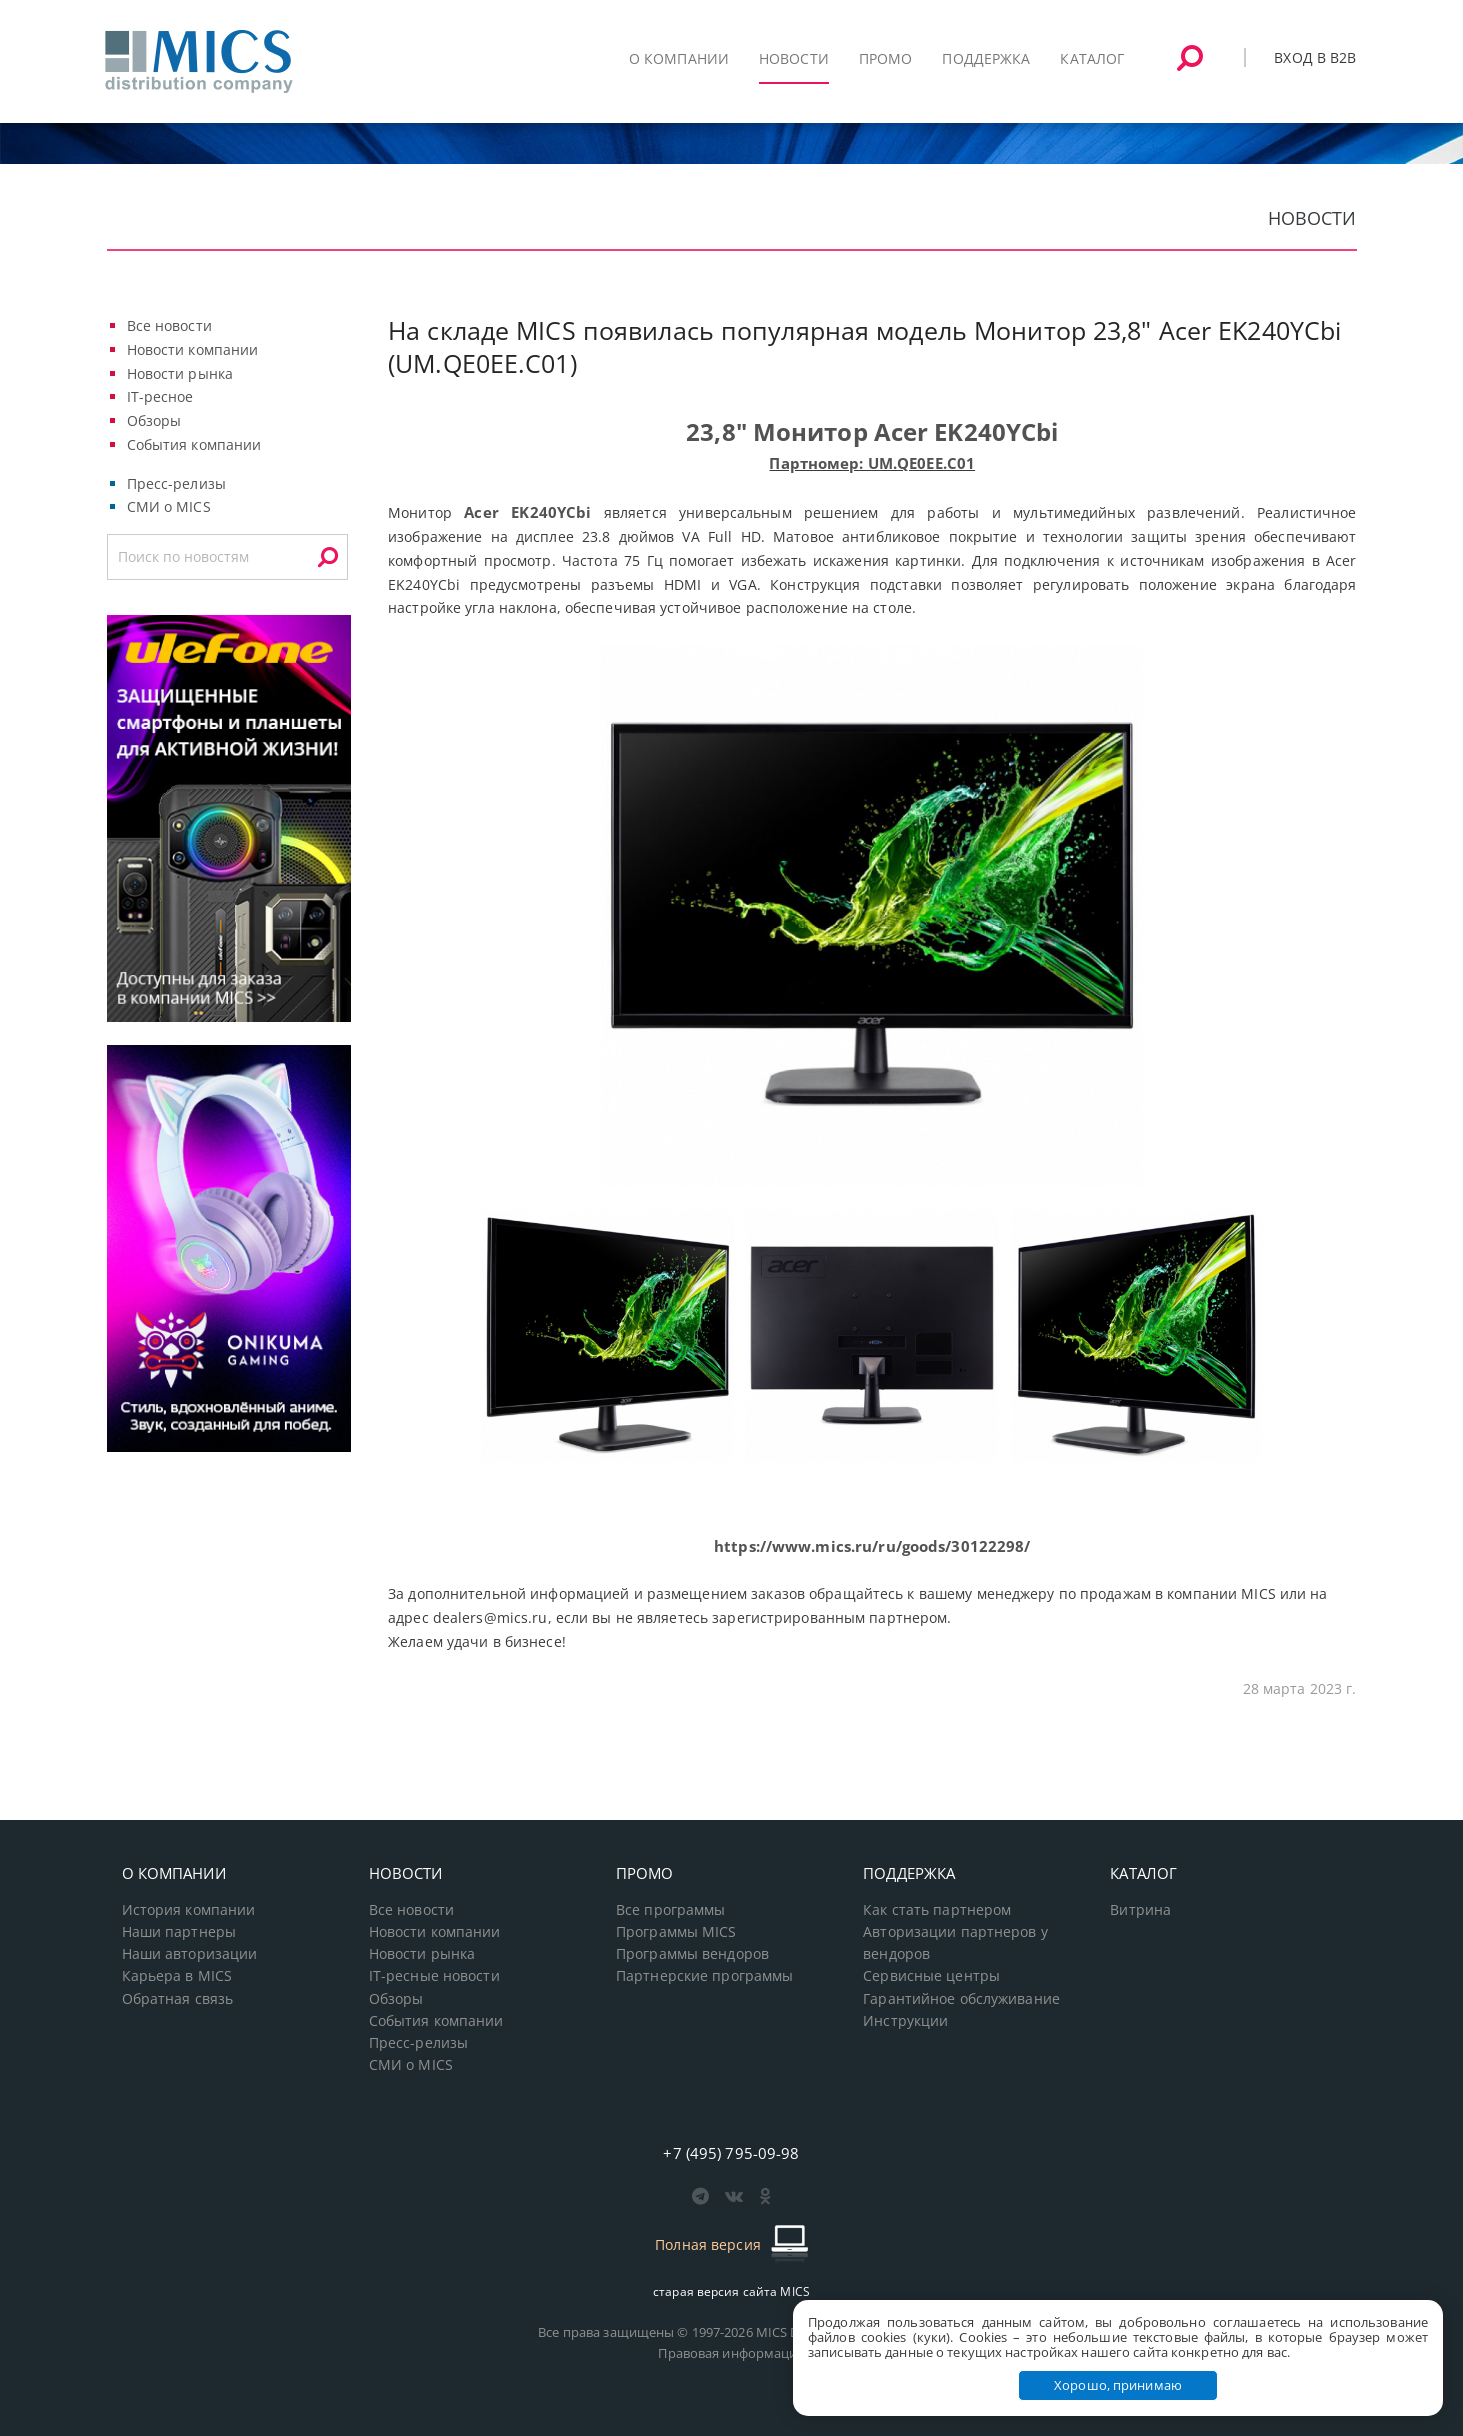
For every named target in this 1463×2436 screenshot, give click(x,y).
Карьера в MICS (177, 1976)
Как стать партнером (937, 1910)
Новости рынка (180, 373)
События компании (194, 444)
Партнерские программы (704, 1976)
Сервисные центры (931, 1976)
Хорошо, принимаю (1118, 2385)
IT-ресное (160, 396)
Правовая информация (731, 2353)
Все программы (671, 1910)
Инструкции (905, 2021)
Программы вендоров (692, 1954)
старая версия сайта (731, 2291)
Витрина (1140, 1910)
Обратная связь (178, 1999)
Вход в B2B (1315, 57)
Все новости (169, 325)
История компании (189, 1910)
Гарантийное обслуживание (961, 1999)
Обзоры (154, 420)
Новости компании (193, 349)
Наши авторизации (190, 1954)
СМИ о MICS (169, 506)
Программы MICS (676, 1932)
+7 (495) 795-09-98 (731, 2153)
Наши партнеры (179, 1932)
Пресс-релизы (176, 483)
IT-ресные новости (434, 1976)
